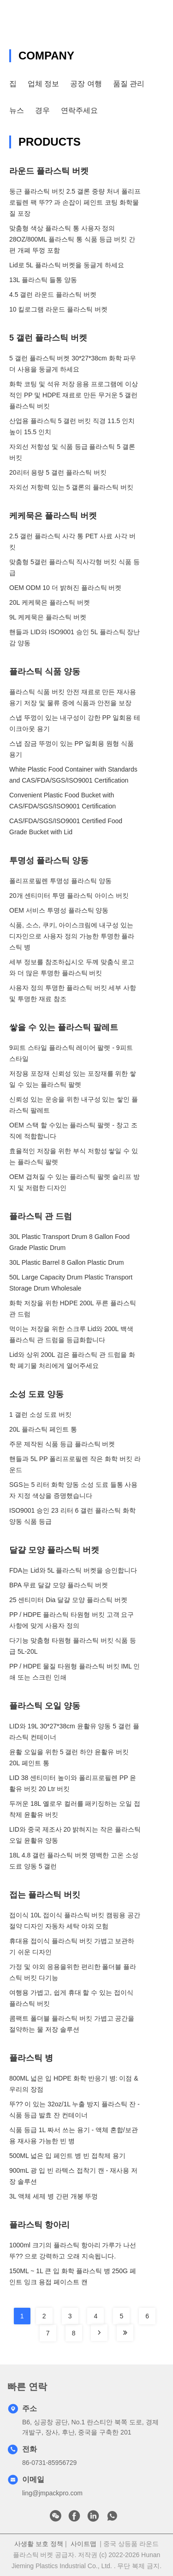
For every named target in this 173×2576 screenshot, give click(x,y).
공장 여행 (85, 84)
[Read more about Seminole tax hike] (99, 2332)
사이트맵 (83, 2543)
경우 (42, 110)
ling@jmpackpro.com (52, 2493)
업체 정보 (43, 84)
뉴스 (16, 110)
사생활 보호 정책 (38, 2543)
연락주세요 (79, 110)
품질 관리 (128, 84)
